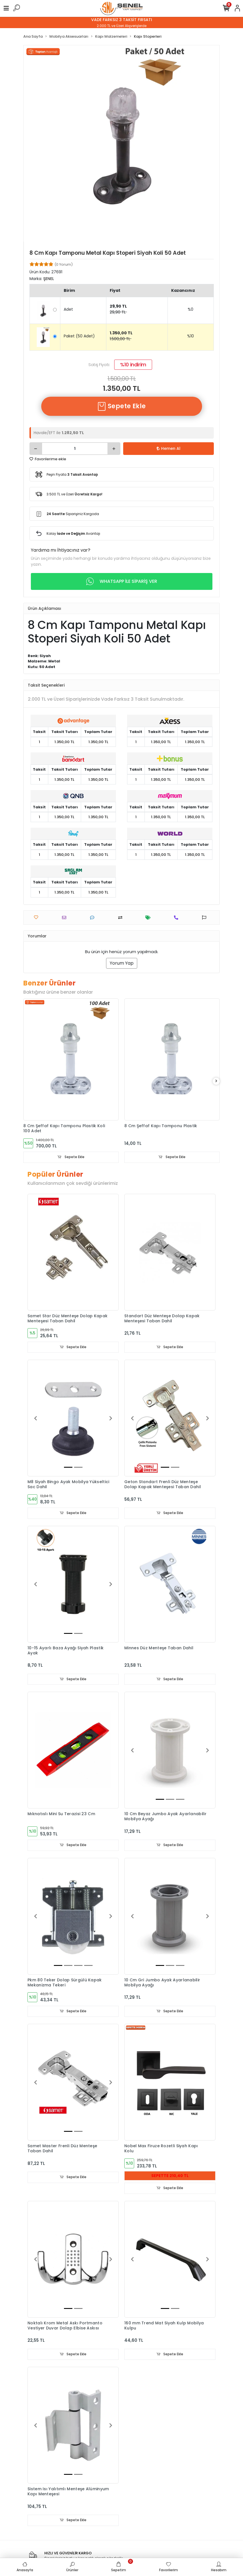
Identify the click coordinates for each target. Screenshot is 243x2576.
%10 (190, 336)
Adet (68, 309)
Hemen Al (168, 448)
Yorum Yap (122, 963)
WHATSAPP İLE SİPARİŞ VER (121, 581)
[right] (216, 1081)
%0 (190, 309)
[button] (35, 1418)
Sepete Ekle (121, 406)
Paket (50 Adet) (79, 336)
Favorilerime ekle (47, 459)
